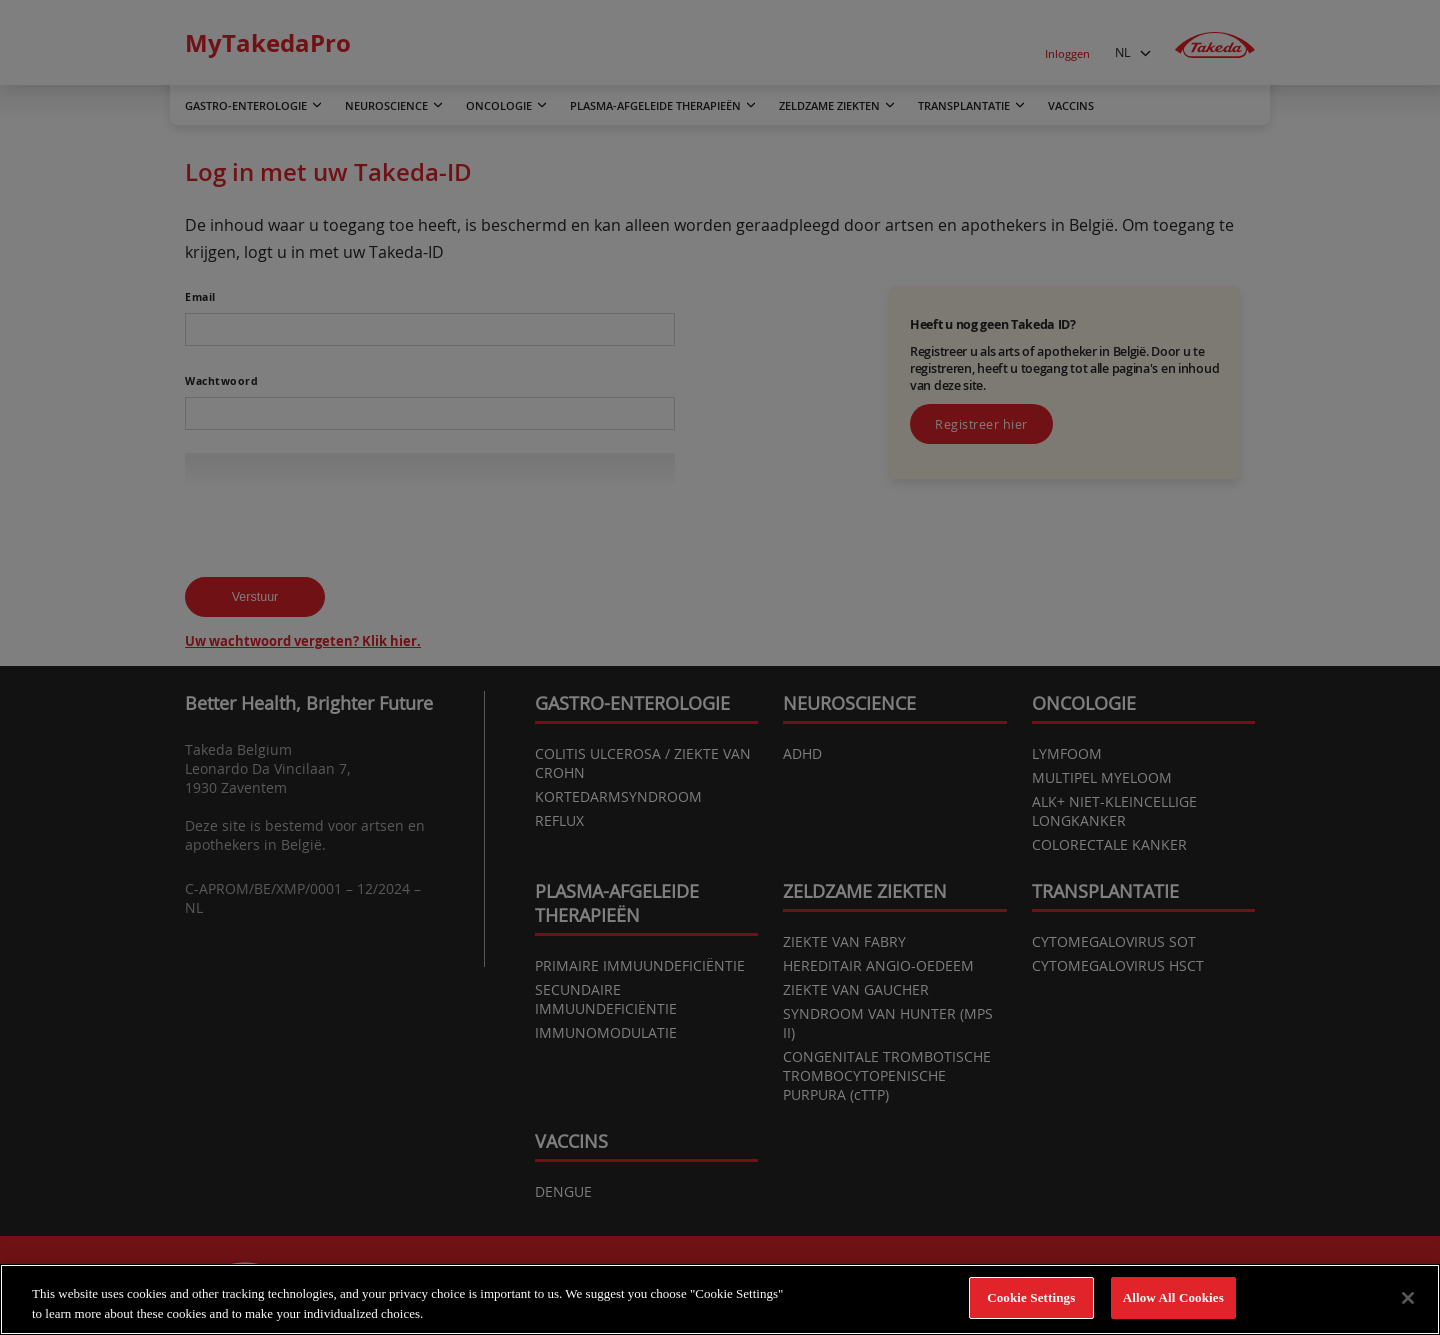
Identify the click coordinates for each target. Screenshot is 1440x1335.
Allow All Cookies (1173, 1297)
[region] (720, 1299)
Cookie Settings (1031, 1297)
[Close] (1408, 1298)
